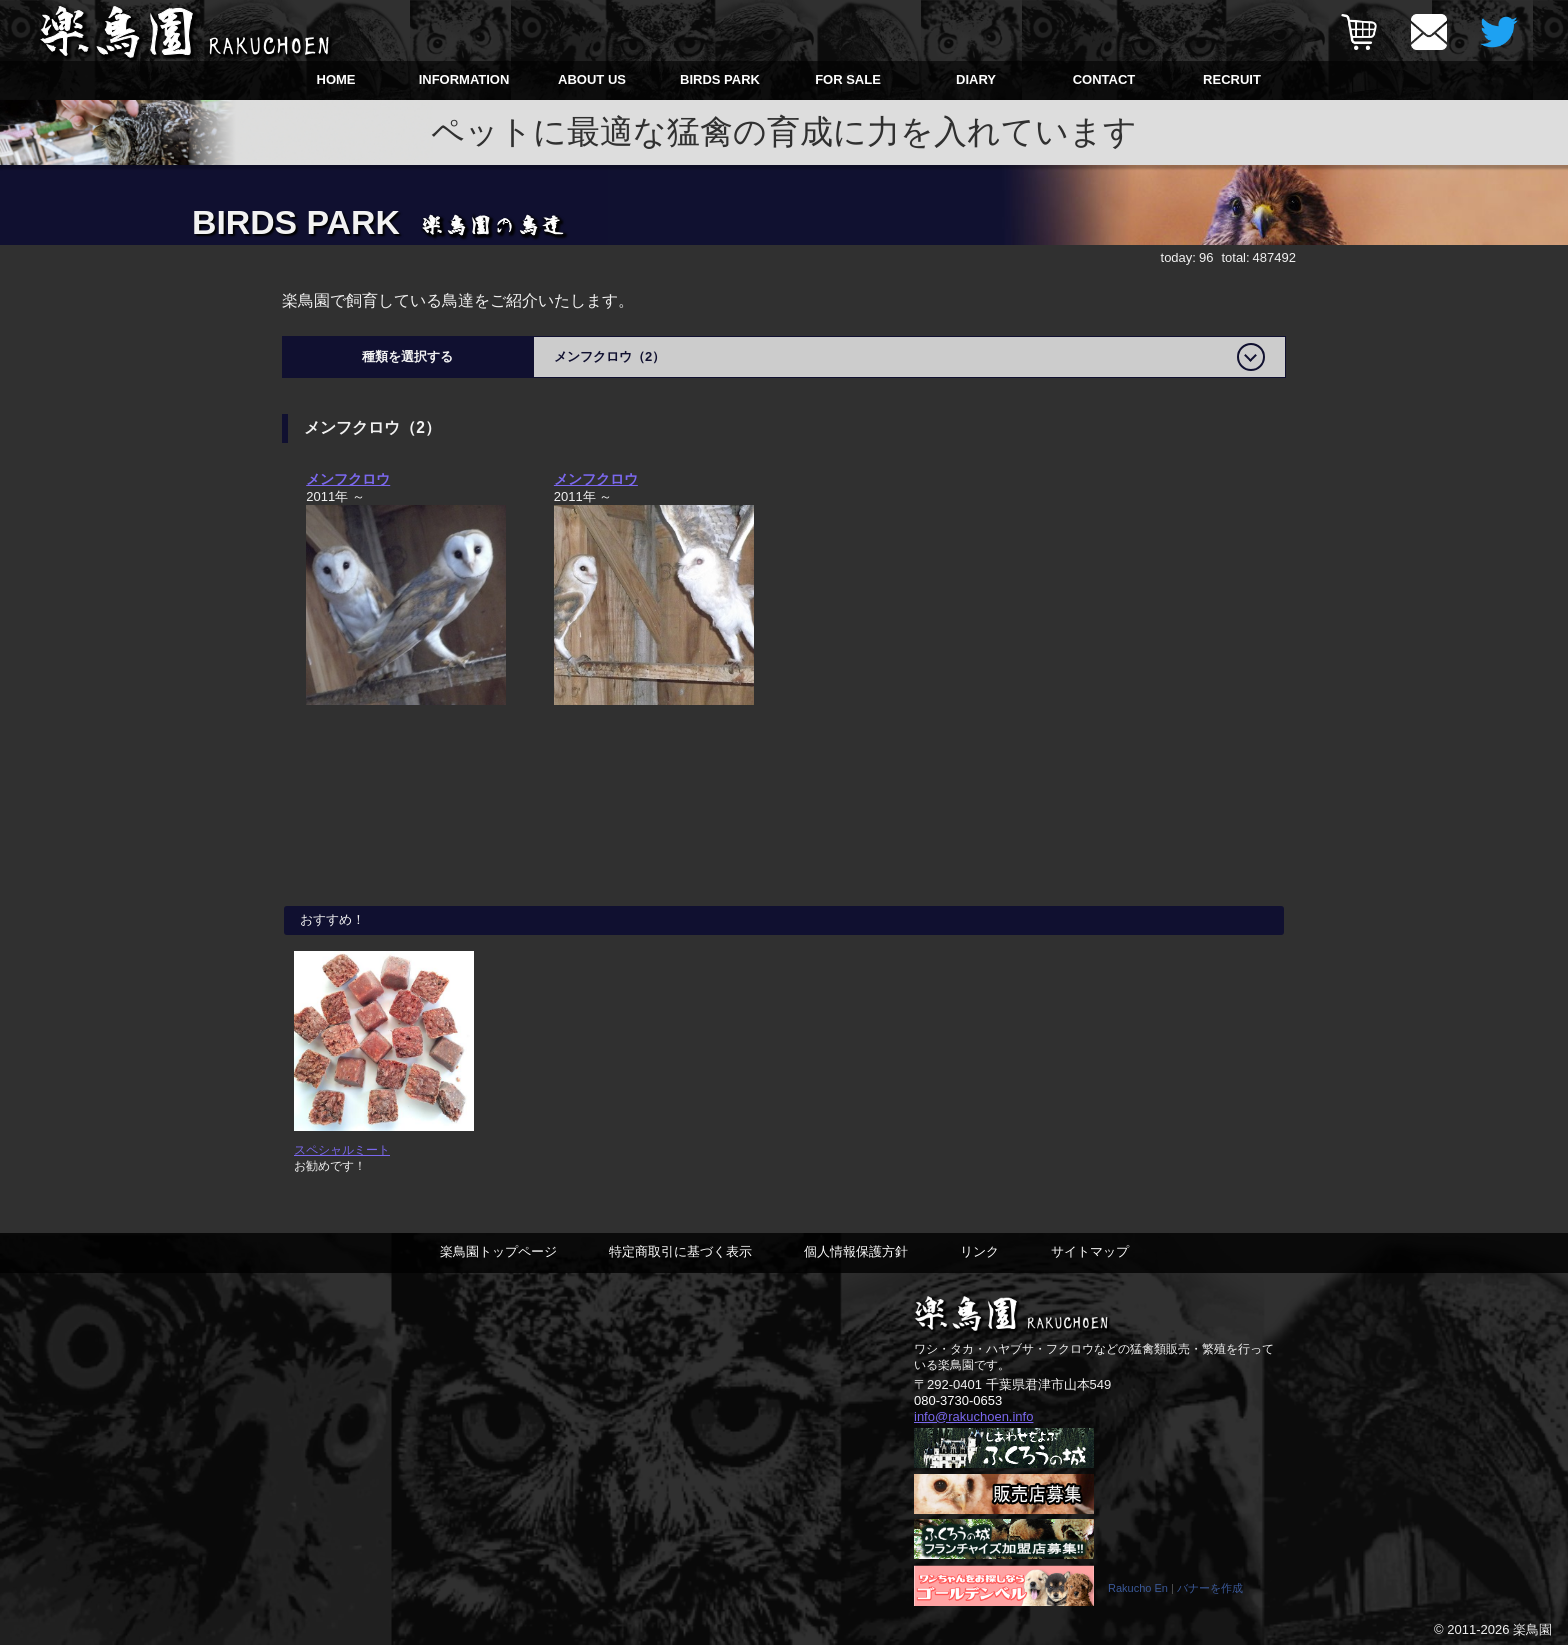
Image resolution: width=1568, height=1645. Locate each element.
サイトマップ (1090, 1251)
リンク (979, 1251)
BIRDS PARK (720, 79)
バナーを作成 (1210, 1588)
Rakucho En (1138, 1588)
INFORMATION (464, 79)
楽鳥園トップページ (498, 1251)
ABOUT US (592, 79)
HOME (336, 79)
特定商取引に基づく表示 (680, 1251)
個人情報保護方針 (856, 1251)
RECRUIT (1232, 79)
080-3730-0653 (958, 1400)
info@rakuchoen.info (973, 1416)
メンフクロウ (348, 479)
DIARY (976, 79)
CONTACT (1104, 79)
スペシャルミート (342, 1149)
